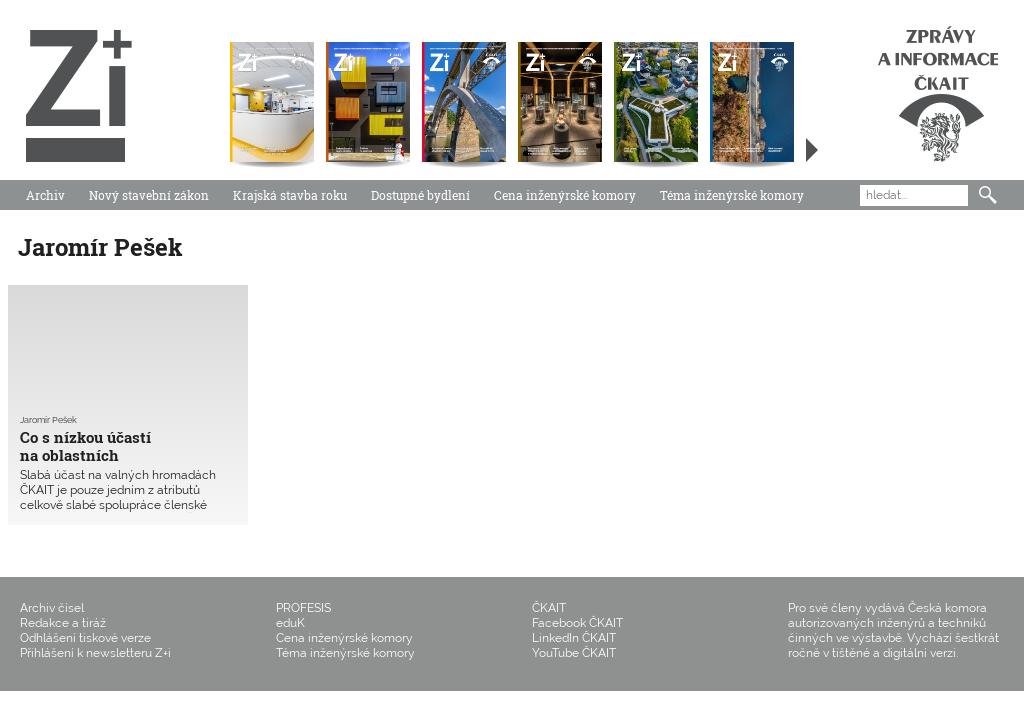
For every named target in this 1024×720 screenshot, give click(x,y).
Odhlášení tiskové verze (85, 638)
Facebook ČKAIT (577, 623)
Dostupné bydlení (420, 195)
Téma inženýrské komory (732, 195)
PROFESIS (303, 608)
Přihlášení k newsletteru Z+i (95, 653)
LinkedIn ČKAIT (574, 638)
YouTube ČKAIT (574, 653)
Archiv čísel (52, 608)
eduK (290, 623)
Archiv (45, 195)
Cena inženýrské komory (565, 195)
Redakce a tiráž (63, 623)
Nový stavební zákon (149, 195)
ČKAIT (549, 608)
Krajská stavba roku (290, 195)
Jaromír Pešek (48, 420)
